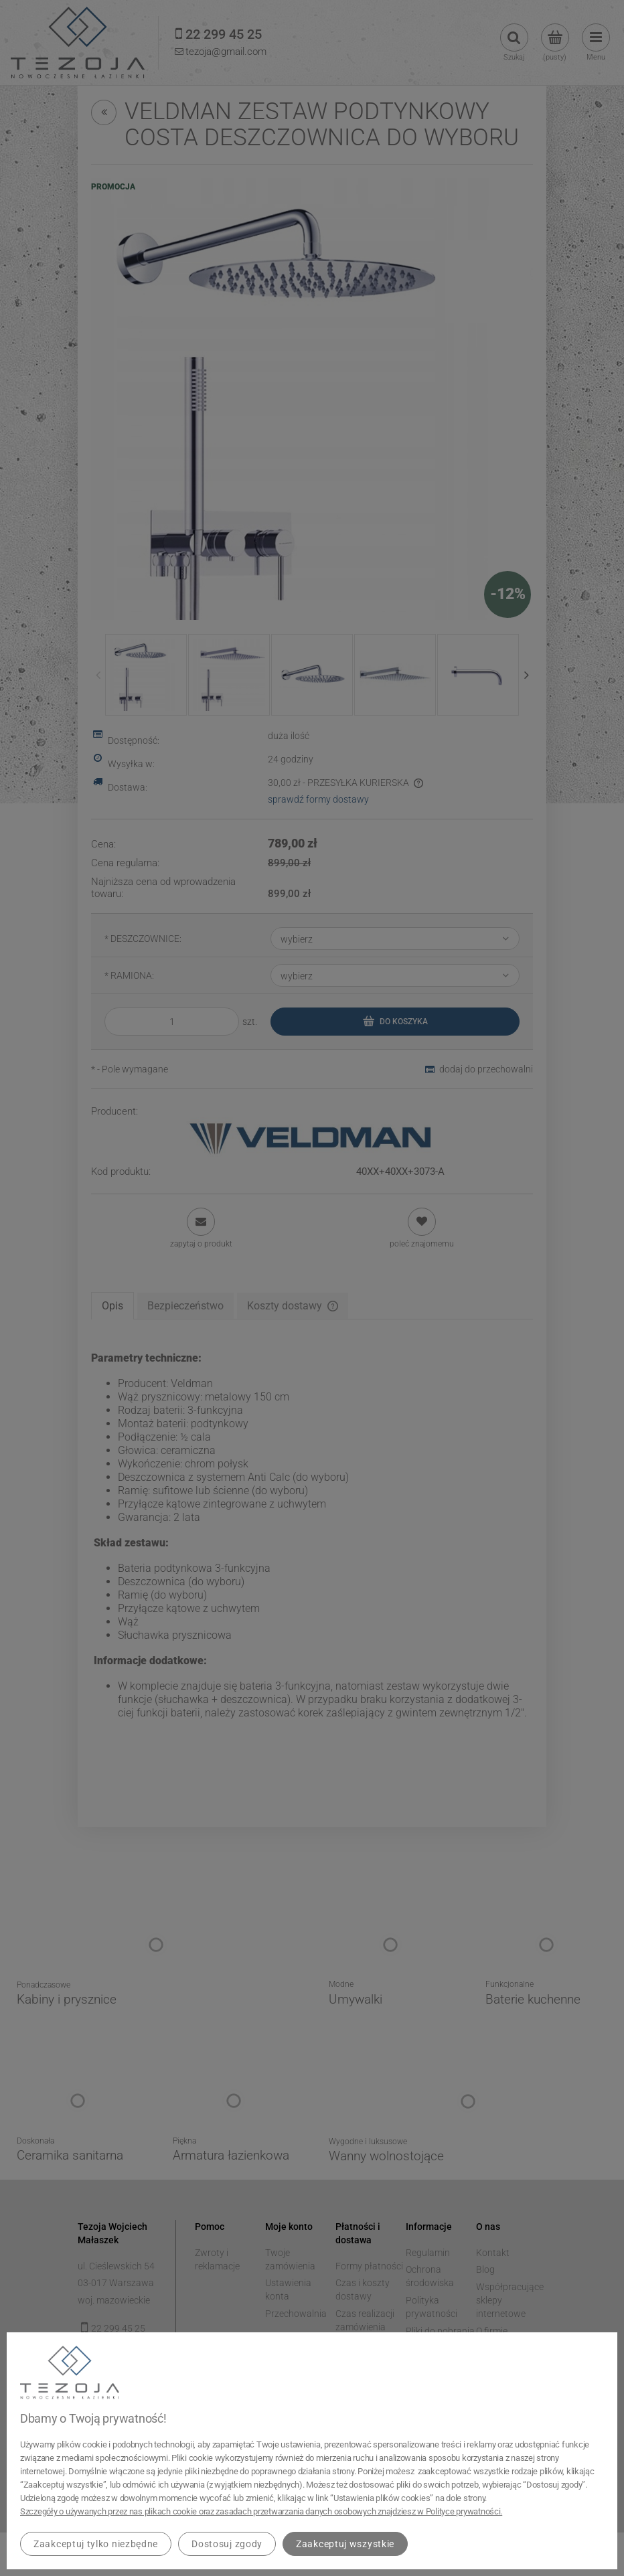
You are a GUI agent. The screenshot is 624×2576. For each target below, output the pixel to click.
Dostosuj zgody (226, 2544)
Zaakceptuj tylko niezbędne (95, 2544)
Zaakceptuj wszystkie (345, 2544)
